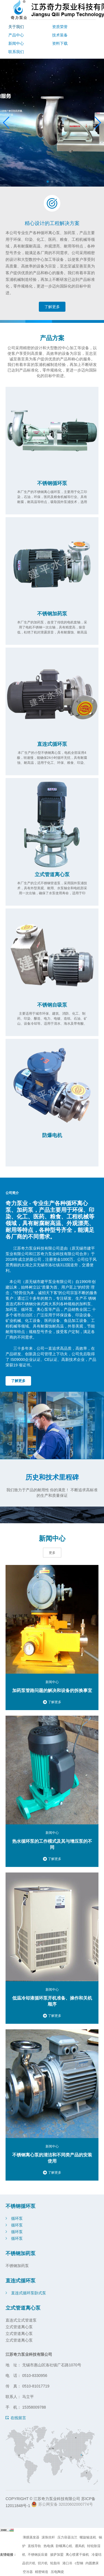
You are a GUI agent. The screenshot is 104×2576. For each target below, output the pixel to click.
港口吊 (67, 2563)
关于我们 (16, 26)
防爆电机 (52, 1135)
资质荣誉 (60, 26)
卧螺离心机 (64, 2546)
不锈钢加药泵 (52, 613)
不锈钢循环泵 (52, 483)
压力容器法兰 (67, 2537)
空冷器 (28, 2572)
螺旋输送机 (88, 2537)
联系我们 (16, 51)
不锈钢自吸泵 (52, 1005)
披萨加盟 (57, 2555)
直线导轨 (34, 2546)
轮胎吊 (55, 2563)
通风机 (80, 2546)
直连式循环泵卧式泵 (28, 2293)
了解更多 (52, 306)
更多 (52, 1553)
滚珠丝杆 (48, 2537)
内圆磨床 (92, 2563)
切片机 (43, 2563)
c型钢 (79, 2563)
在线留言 (18, 2418)
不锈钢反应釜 (38, 2555)
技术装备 (60, 35)
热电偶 (49, 2546)
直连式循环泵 (52, 744)
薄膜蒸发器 (31, 2537)
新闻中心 (16, 43)
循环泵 (17, 2218)
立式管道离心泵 (52, 874)
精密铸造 (41, 2572)
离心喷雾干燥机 (77, 2555)
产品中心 (16, 35)
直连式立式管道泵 (21, 2320)
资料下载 (60, 43)
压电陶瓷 (57, 2572)
